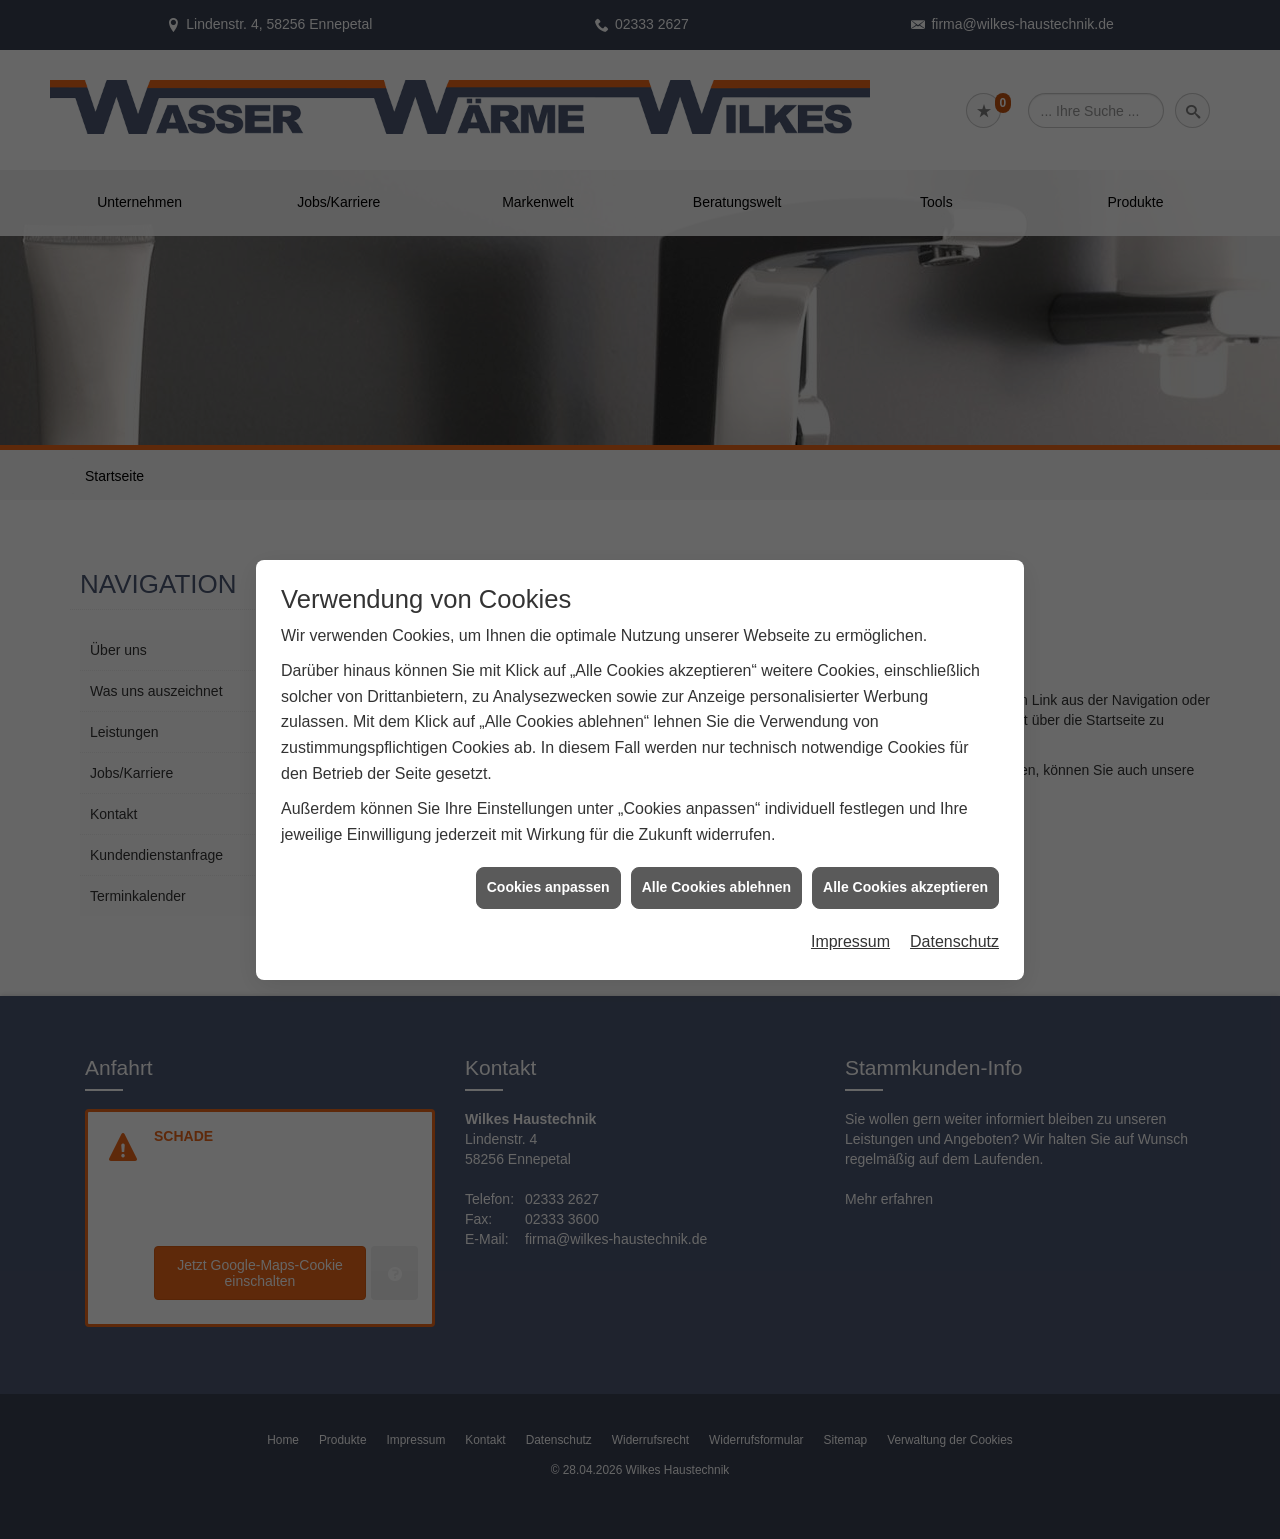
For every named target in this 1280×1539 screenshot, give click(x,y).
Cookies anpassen (548, 857)
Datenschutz (954, 910)
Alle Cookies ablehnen (716, 857)
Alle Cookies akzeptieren (905, 857)
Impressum (850, 910)
